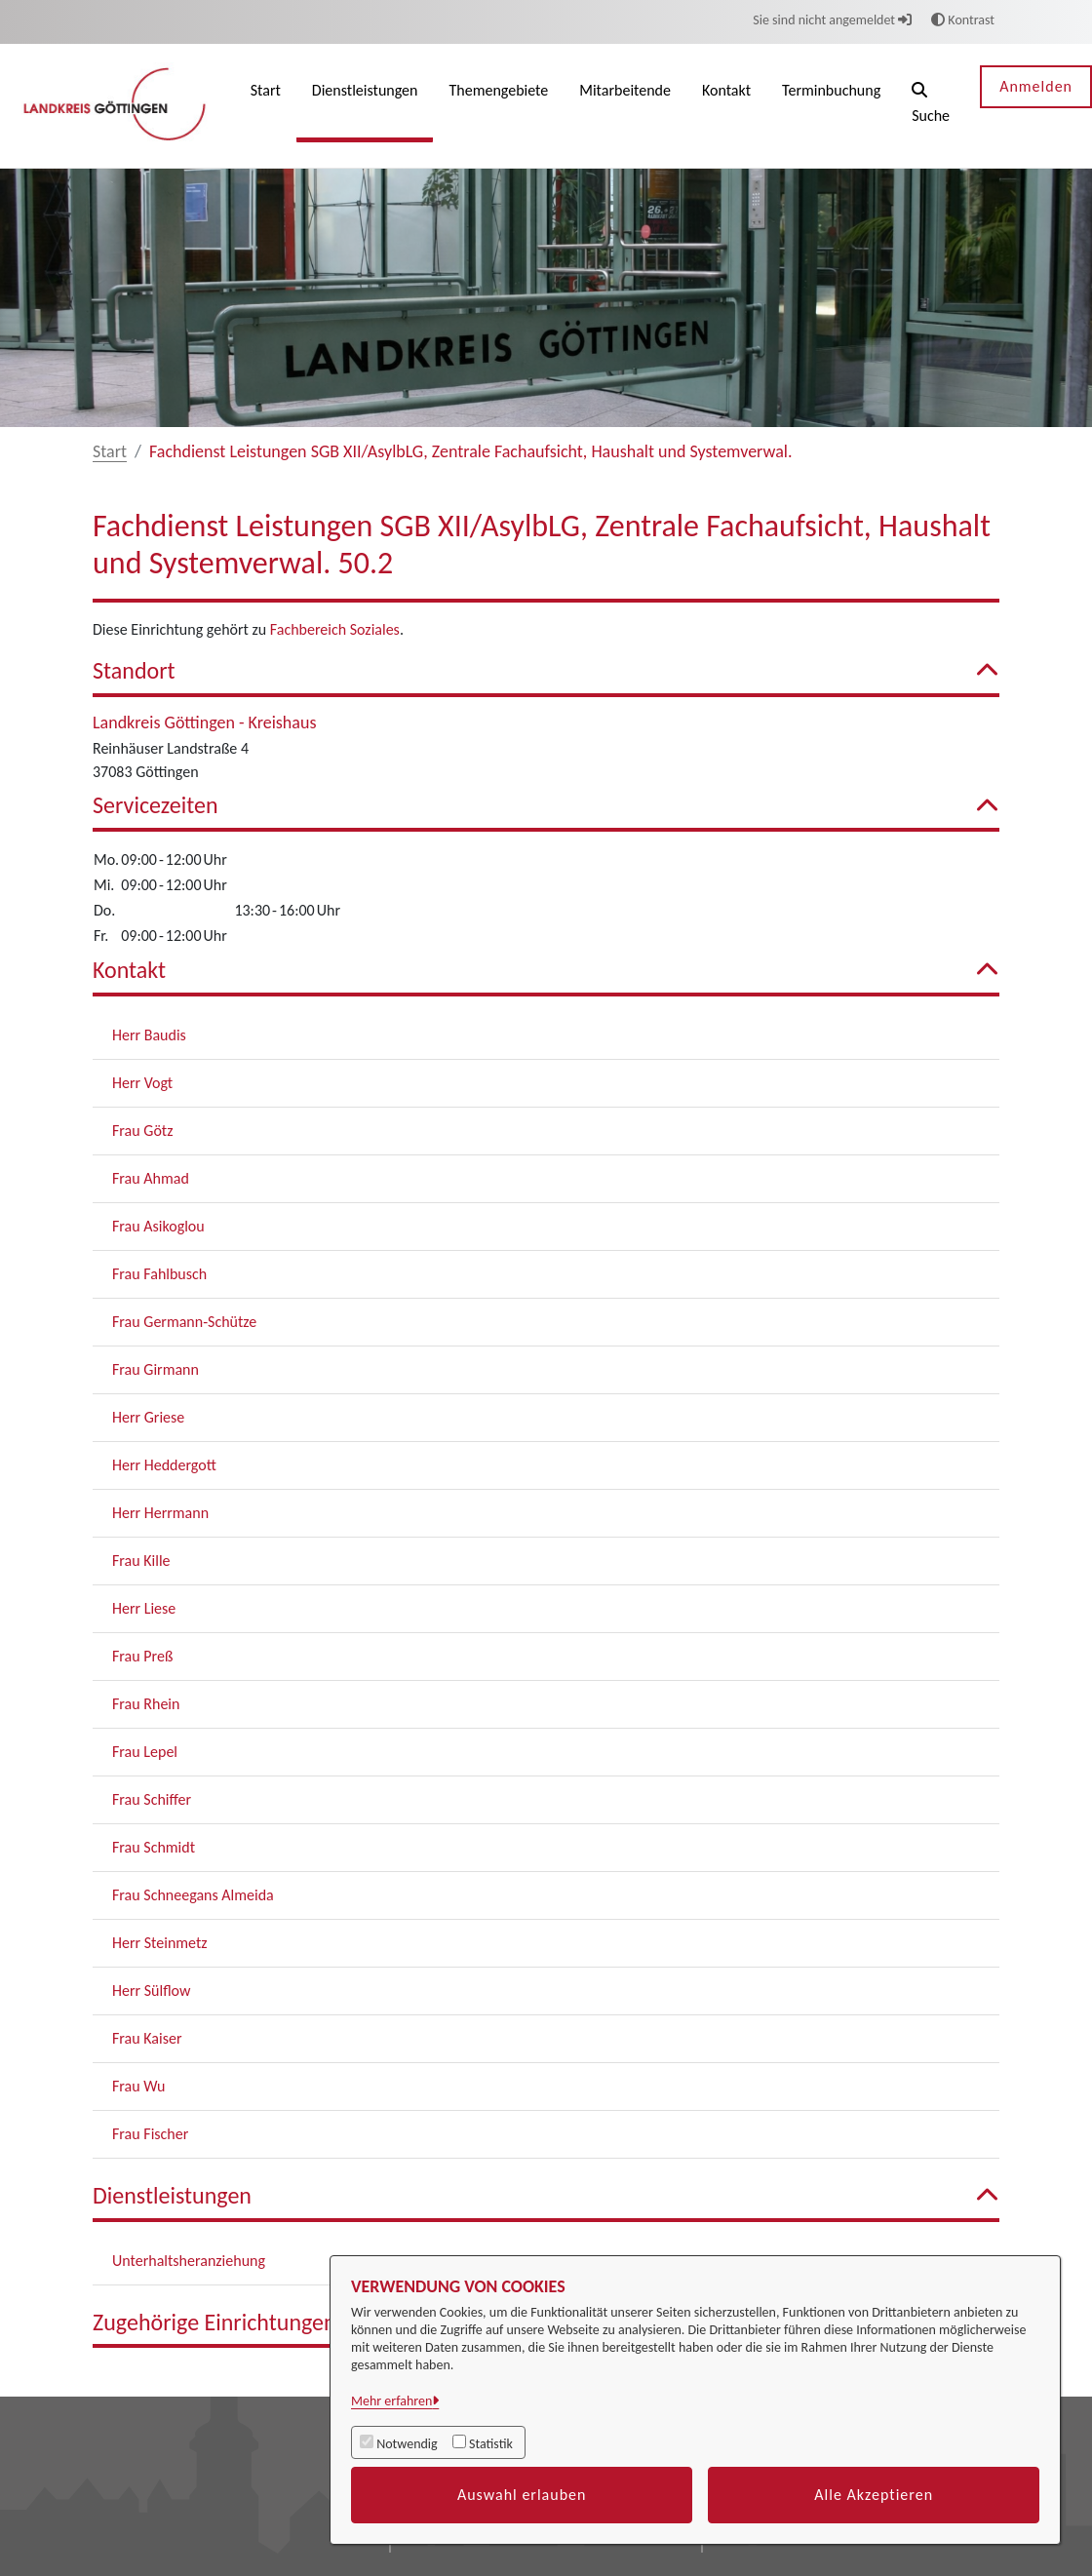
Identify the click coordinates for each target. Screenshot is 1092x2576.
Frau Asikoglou (158, 1226)
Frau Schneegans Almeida (193, 1895)
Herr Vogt (142, 1082)
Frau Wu (138, 2086)
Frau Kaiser (146, 2038)
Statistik (491, 2444)
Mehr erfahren (391, 2401)
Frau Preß (142, 1656)
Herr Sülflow (151, 1990)
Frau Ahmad (150, 1178)
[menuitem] (265, 106)
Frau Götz (143, 1130)
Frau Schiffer (151, 1799)
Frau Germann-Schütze (184, 1321)
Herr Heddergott (164, 1465)
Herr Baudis (149, 1035)
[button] (930, 106)
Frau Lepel (144, 1751)
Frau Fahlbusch (159, 1274)
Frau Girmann (155, 1369)
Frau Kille (141, 1560)
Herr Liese (144, 1608)
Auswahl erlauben (522, 2494)
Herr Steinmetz (160, 1942)
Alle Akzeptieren (873, 2494)
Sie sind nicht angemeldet (832, 20)
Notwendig (406, 2444)
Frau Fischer (150, 2134)
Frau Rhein (145, 1704)
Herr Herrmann (160, 1512)
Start (110, 451)
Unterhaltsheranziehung (188, 2260)
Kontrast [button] (962, 20)
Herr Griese (148, 1417)
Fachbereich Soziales (335, 629)
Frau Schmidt (153, 1847)
